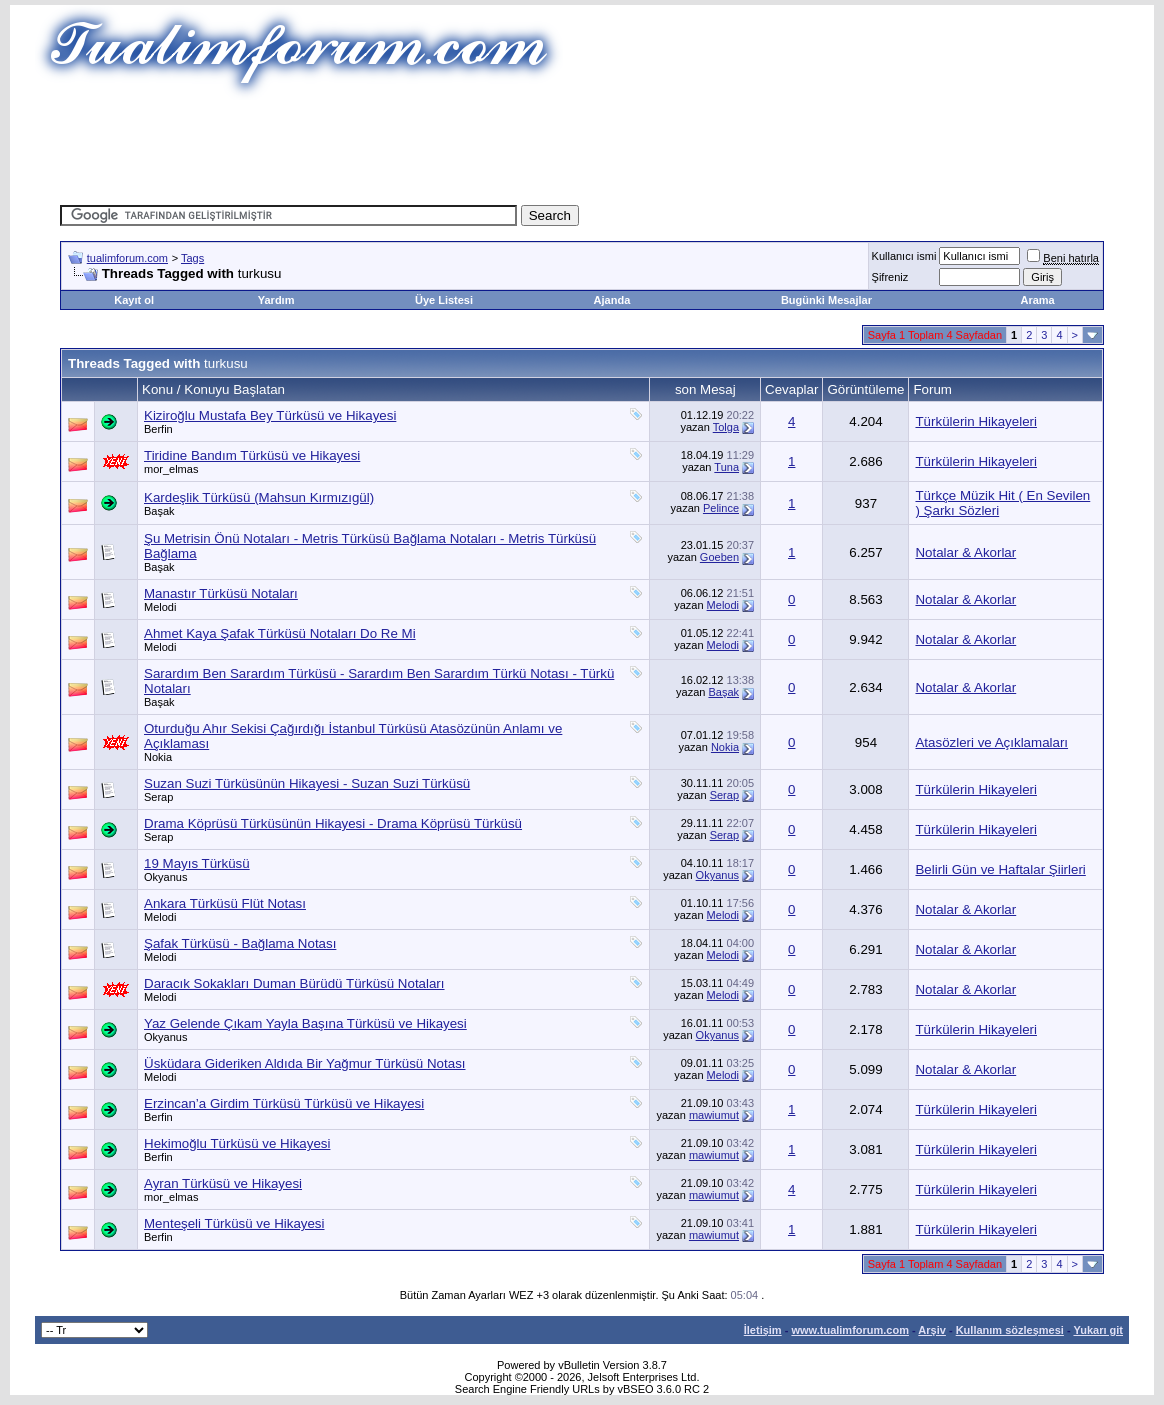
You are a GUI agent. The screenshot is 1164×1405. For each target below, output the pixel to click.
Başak (159, 511)
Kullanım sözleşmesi (1010, 1330)
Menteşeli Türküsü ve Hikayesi (234, 1223)
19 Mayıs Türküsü (197, 863)
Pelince (721, 508)
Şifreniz (890, 277)
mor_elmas (171, 469)
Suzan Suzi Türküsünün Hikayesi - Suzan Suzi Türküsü (307, 783)
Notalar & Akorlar (965, 552)
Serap (158, 797)
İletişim (763, 1330)
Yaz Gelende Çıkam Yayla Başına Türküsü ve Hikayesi (305, 1023)
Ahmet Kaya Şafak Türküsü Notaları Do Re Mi (280, 633)
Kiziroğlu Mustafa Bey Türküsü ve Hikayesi (270, 415)
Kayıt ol (134, 300)
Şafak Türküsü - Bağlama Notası (240, 943)
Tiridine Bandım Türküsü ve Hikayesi (252, 455)
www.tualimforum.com (850, 1330)
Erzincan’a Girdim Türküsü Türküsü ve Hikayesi (284, 1103)
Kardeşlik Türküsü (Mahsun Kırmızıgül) (259, 497)
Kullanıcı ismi (904, 256)
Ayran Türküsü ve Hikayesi (223, 1183)
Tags (192, 258)
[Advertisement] (582, 145)
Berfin (158, 429)
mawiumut (714, 1115)
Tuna (726, 467)
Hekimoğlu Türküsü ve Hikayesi (237, 1143)
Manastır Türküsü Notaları (221, 593)
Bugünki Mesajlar (826, 300)
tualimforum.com (127, 258)
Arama (1037, 300)
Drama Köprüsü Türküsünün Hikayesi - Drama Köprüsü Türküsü (333, 823)
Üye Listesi (444, 300)
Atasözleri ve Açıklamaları (991, 742)
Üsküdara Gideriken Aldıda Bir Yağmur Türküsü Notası (305, 1063)
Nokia (158, 757)
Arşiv (932, 1330)
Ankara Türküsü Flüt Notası (225, 903)
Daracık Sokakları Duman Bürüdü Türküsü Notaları (294, 983)
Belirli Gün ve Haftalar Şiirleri (1000, 869)
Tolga (726, 427)
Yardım (276, 300)
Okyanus (165, 877)
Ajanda (612, 300)
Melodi (160, 607)
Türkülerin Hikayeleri (975, 421)
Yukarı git (1098, 1330)
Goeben (719, 557)
